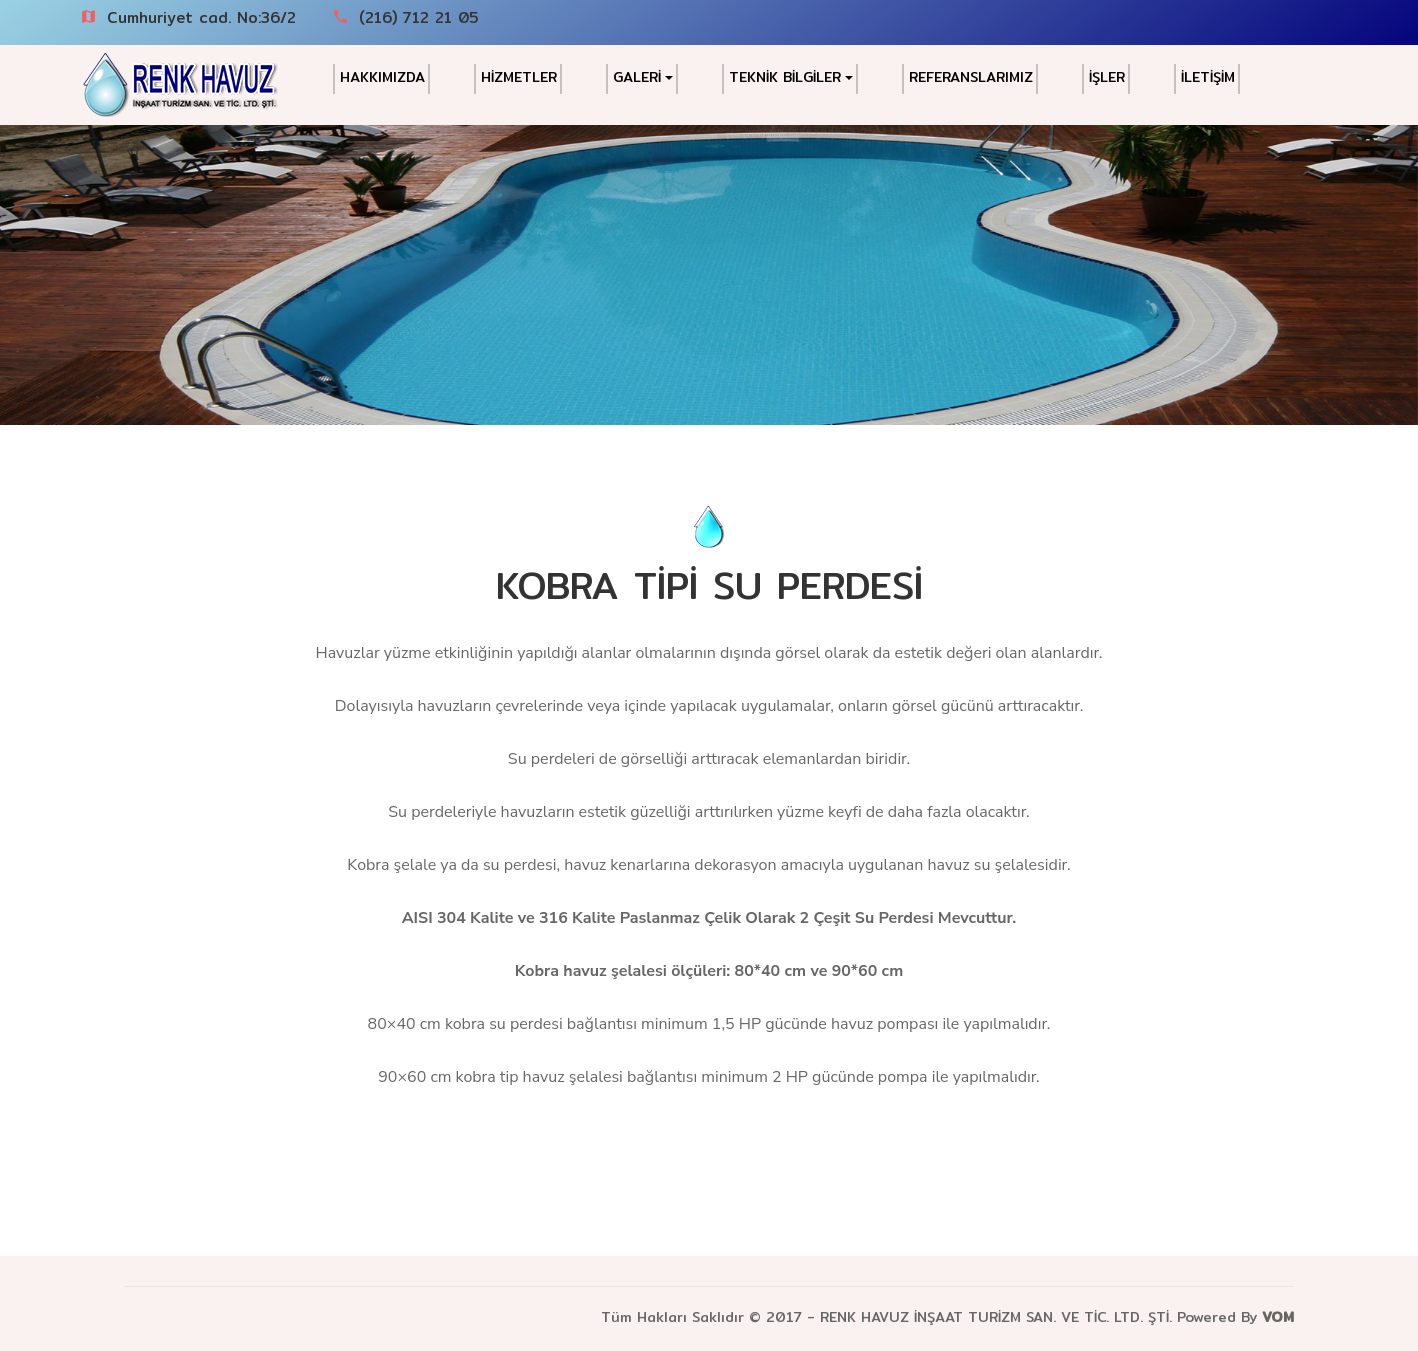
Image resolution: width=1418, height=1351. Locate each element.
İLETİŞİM (1208, 77)
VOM (1278, 1317)
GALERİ (643, 77)
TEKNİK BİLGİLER (791, 77)
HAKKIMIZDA (382, 77)
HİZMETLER (519, 77)
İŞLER (1107, 77)
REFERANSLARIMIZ (971, 77)
